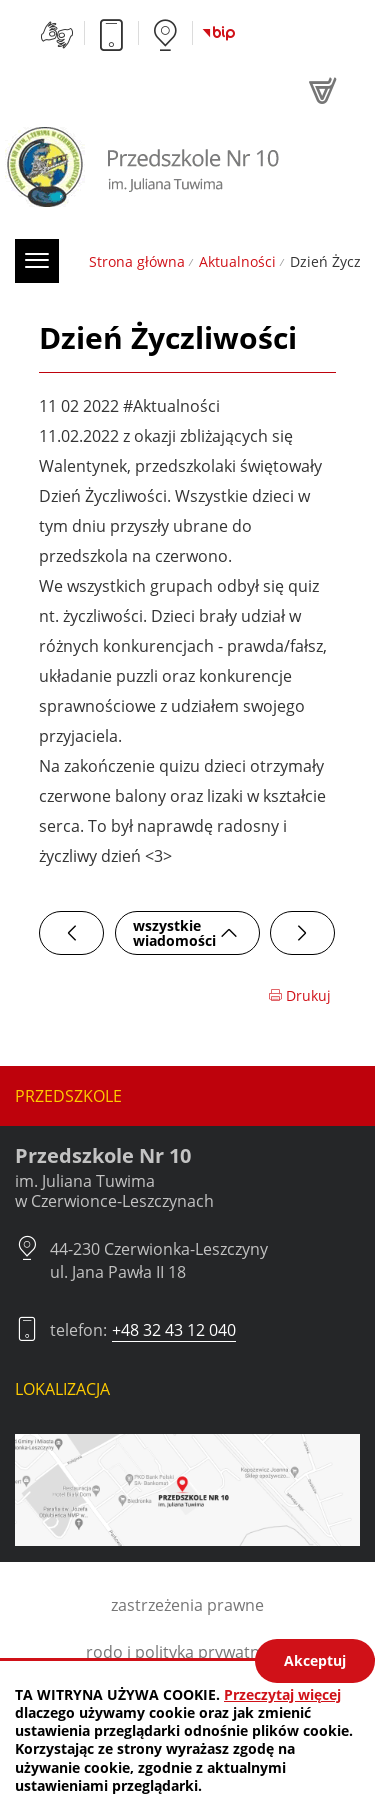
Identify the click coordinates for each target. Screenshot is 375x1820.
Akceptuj (315, 1660)
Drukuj (299, 995)
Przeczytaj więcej (282, 1694)
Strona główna (137, 261)
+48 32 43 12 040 (174, 1330)
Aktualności (237, 261)
